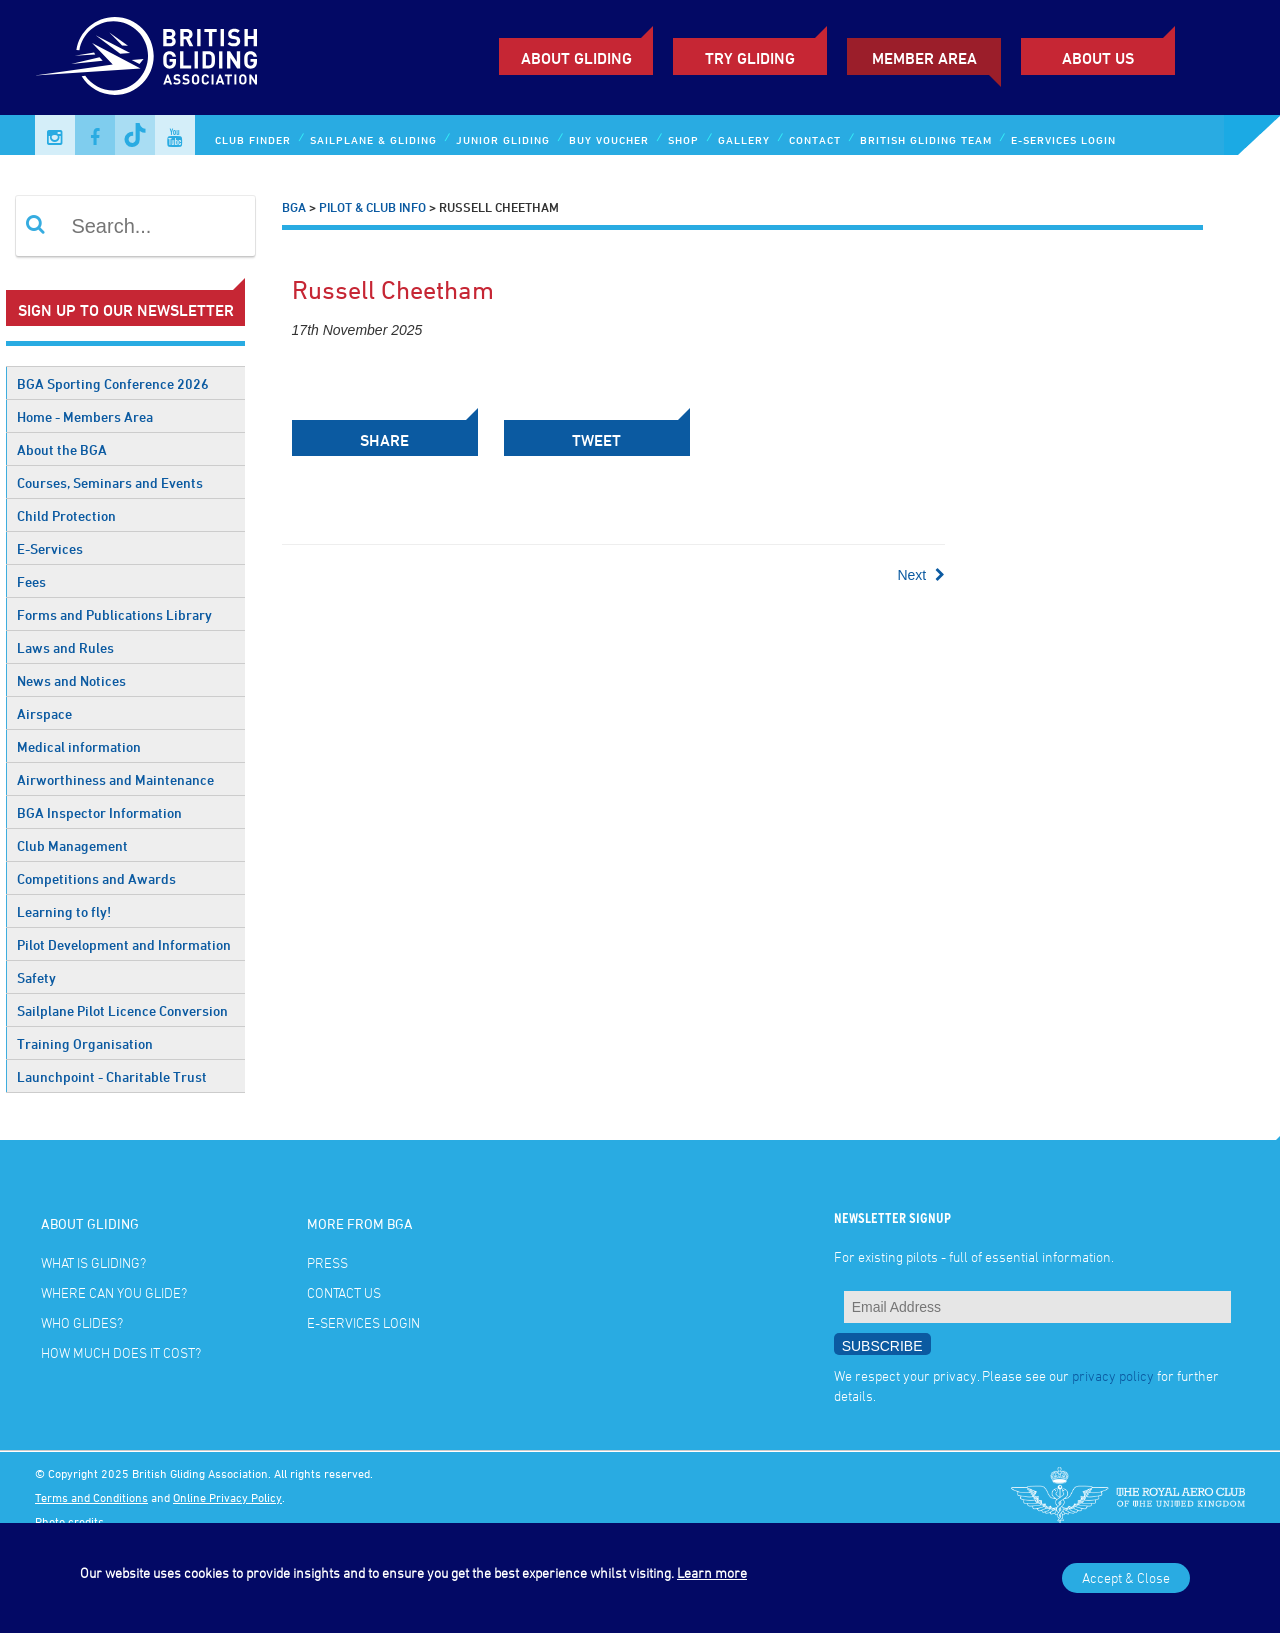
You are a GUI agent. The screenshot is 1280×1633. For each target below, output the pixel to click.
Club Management (72, 845)
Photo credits (69, 1521)
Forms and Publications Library (114, 614)
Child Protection (66, 515)
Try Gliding (750, 58)
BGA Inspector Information (99, 812)
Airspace (44, 713)
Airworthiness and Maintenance (115, 779)
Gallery (744, 139)
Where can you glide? (114, 1292)
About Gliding (576, 58)
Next (921, 575)
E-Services (50, 548)
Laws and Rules (65, 647)
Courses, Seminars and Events (110, 482)
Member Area (924, 58)
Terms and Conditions (91, 1497)
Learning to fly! (64, 911)
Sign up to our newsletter (126, 310)
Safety (36, 977)
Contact (815, 139)
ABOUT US (1098, 58)
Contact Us (344, 1292)
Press (327, 1262)
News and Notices (71, 680)
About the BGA (62, 449)
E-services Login (1063, 139)
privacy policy (1113, 1375)
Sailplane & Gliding (373, 139)
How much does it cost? (121, 1352)
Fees (31, 581)
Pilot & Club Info (372, 207)
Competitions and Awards (96, 878)
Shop (683, 139)
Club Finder (253, 139)
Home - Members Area (85, 416)
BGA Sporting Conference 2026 (113, 383)
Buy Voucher (609, 139)
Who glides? (82, 1322)
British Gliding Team (926, 139)
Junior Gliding (503, 139)
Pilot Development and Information (124, 944)
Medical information (79, 746)
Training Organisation (85, 1043)
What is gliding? (93, 1262)
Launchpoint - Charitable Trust (112, 1076)
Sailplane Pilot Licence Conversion (122, 1010)
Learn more (712, 1572)
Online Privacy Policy (227, 1497)
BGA (294, 207)
